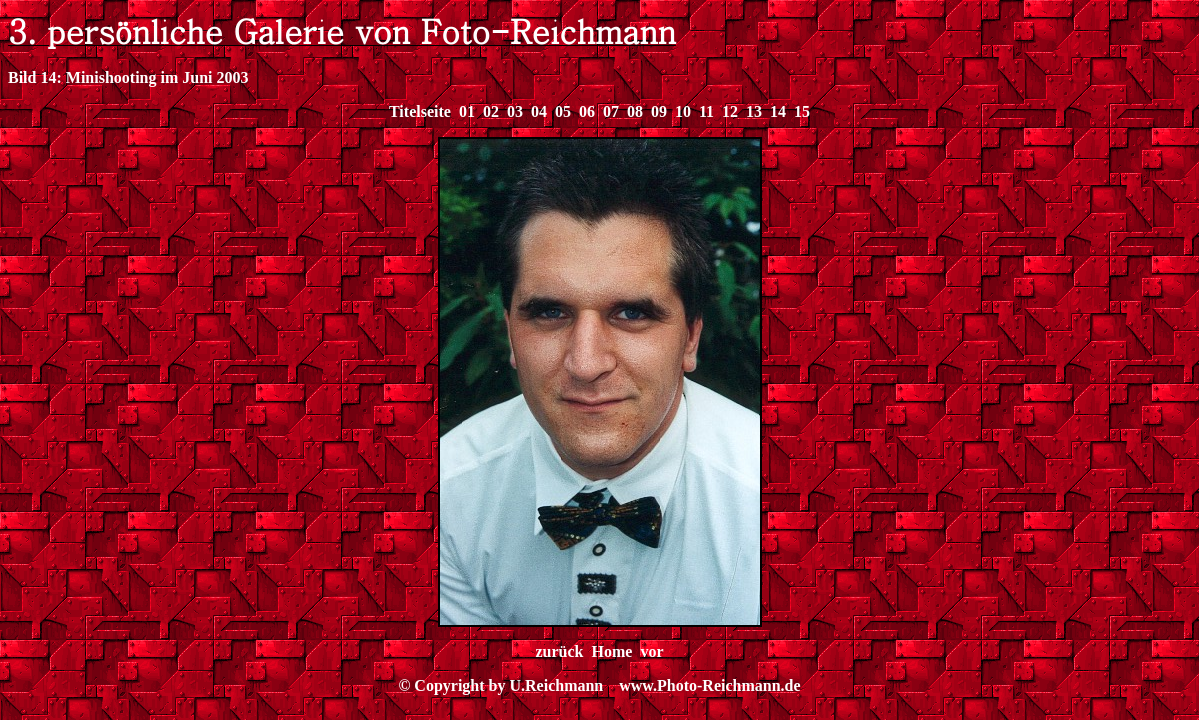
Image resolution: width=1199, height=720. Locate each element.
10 (683, 111)
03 (515, 111)
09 (659, 111)
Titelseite (420, 111)
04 (539, 111)
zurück (560, 651)
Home (612, 651)
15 (802, 111)
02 (491, 111)
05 (563, 111)
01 (467, 111)
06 (587, 111)
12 (730, 111)
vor (651, 651)
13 (754, 111)
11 (706, 111)
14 (778, 111)
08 (635, 111)
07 (611, 111)
